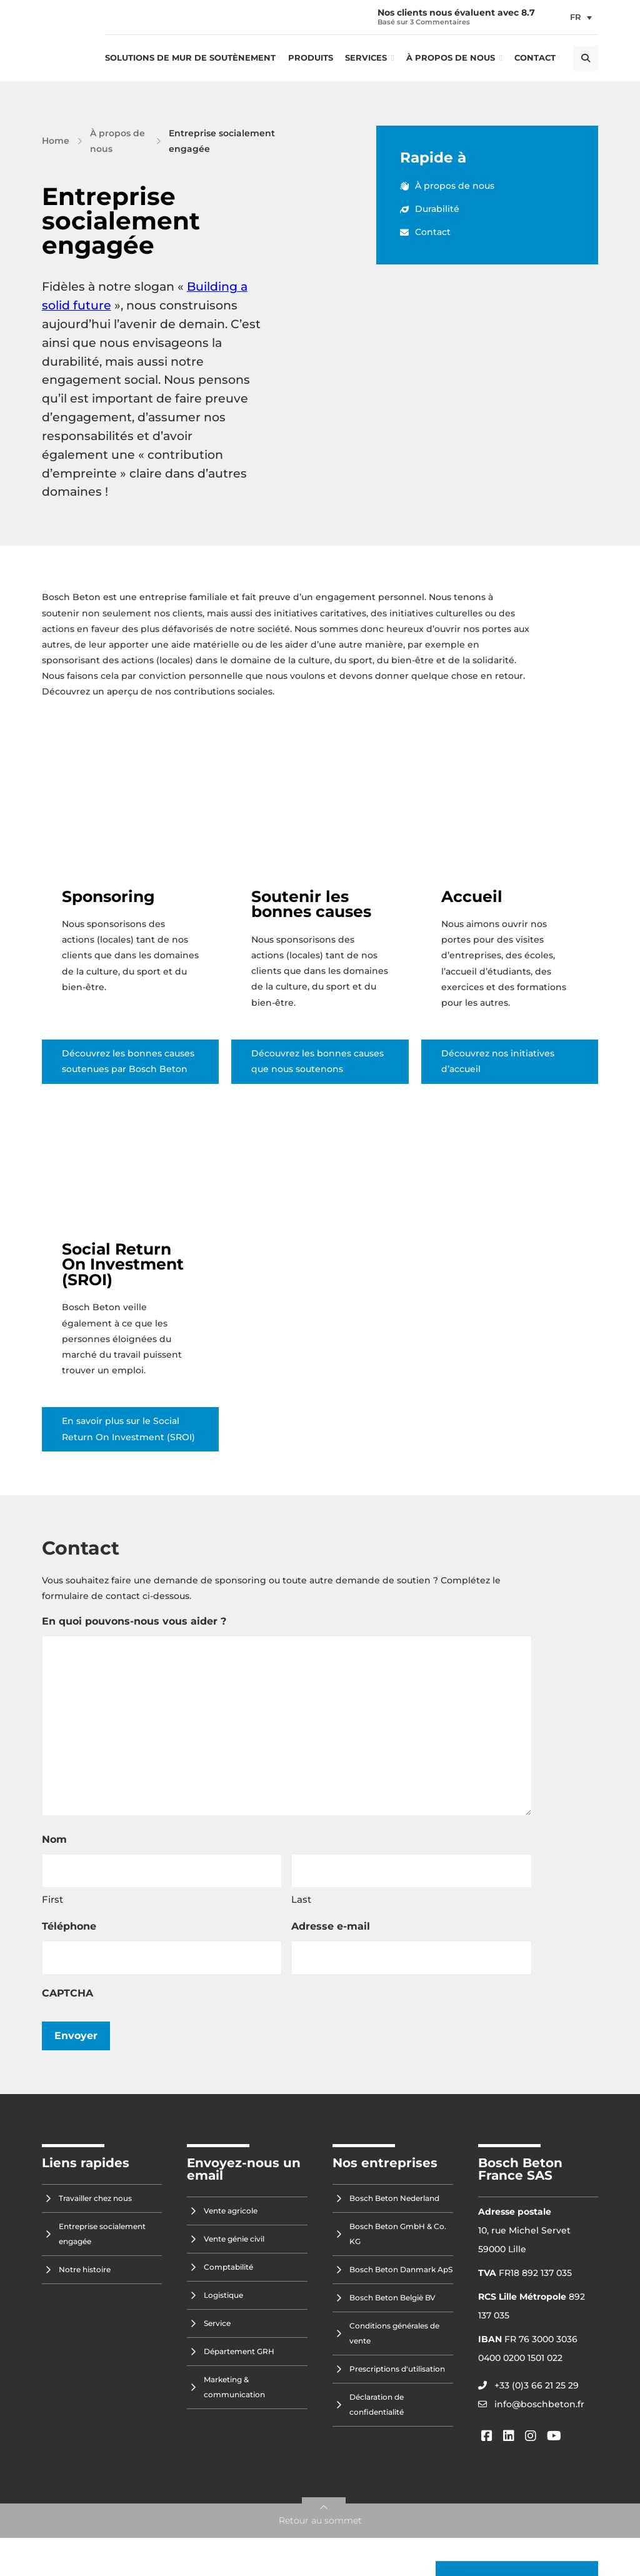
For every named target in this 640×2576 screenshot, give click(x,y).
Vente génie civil (234, 2238)
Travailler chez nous (95, 2198)
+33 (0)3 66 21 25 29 (536, 2385)
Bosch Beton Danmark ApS (400, 2269)
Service (217, 2323)
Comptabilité (228, 2267)
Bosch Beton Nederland (394, 2198)
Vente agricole (231, 2210)
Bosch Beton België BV (392, 2297)
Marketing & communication (234, 2387)
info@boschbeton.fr (539, 2404)
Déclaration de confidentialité (376, 2404)
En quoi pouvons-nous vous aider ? (134, 1621)
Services (366, 58)
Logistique (223, 2295)
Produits (310, 58)
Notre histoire (85, 2269)
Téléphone (69, 1926)
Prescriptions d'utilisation (397, 2368)
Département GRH (239, 2351)
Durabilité (429, 208)
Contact (535, 58)
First (52, 1899)
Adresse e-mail (330, 1926)
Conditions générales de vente (394, 2333)
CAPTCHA (67, 1993)
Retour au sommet (320, 2520)
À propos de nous (450, 58)
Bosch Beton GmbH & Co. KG (397, 2234)
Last (301, 1899)
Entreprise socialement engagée (102, 2234)
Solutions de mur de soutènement (190, 58)
